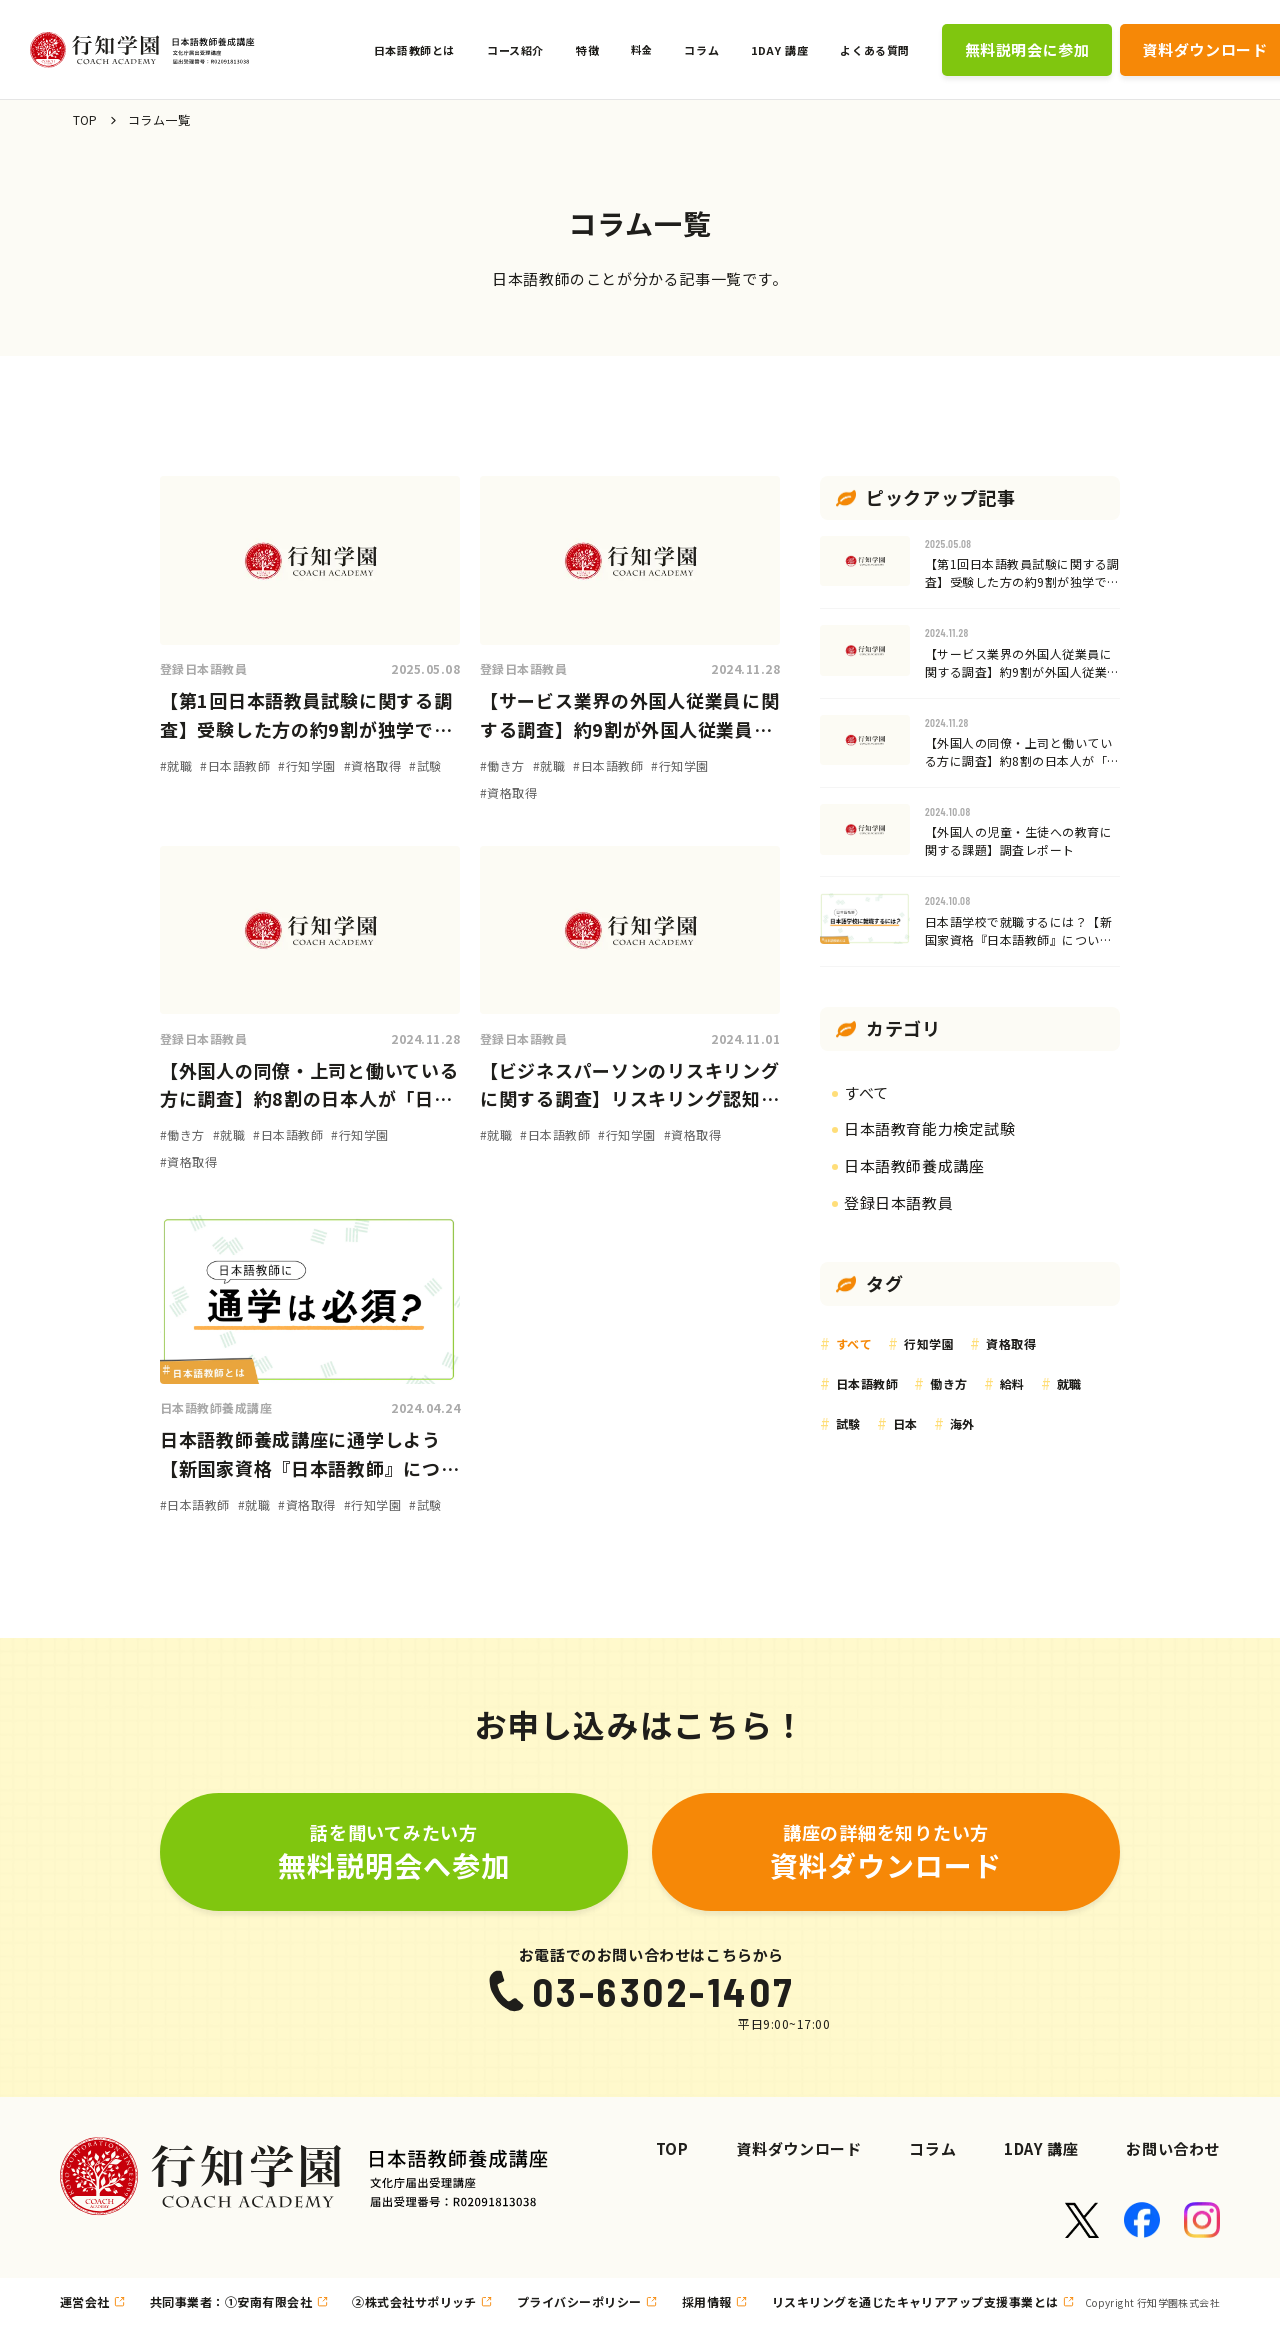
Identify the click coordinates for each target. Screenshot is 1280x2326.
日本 (905, 1423)
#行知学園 (306, 765)
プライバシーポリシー (579, 2301)
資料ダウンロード (799, 2148)
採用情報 (707, 2301)
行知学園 (929, 1343)
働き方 (948, 1383)
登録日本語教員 (203, 668)
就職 (1069, 1383)
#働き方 (502, 765)
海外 (962, 1423)
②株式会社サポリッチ (414, 2301)
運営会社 (85, 2301)
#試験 (425, 765)
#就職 (176, 765)
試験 (848, 1423)
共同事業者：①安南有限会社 (231, 2301)
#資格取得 (372, 765)
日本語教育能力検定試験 (930, 1128)
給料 (1012, 1383)
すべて (866, 1092)
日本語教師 (867, 1383)
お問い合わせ (1173, 2148)
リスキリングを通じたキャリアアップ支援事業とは (915, 2301)
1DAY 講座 (1041, 2148)
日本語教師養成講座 (216, 1407)
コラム (932, 2148)
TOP (85, 119)
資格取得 (1011, 1343)
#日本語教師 (235, 765)
